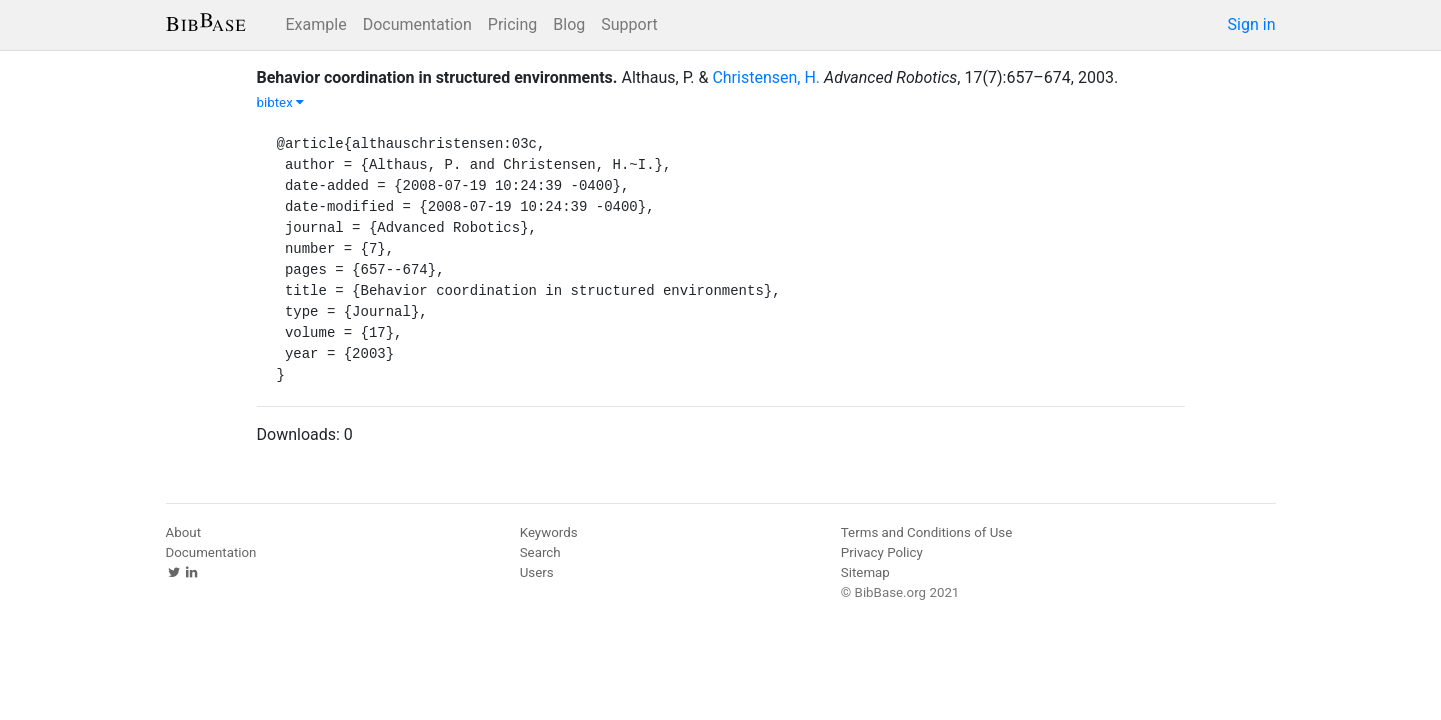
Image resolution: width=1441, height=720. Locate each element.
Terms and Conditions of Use (926, 532)
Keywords (549, 532)
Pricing (513, 24)
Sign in (1252, 24)
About (184, 532)
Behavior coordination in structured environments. (437, 77)
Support (629, 24)
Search (540, 552)
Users (537, 572)
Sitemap (865, 572)
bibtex (281, 102)
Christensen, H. (766, 77)
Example (316, 24)
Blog (569, 24)
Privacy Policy (882, 552)
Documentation (417, 24)
